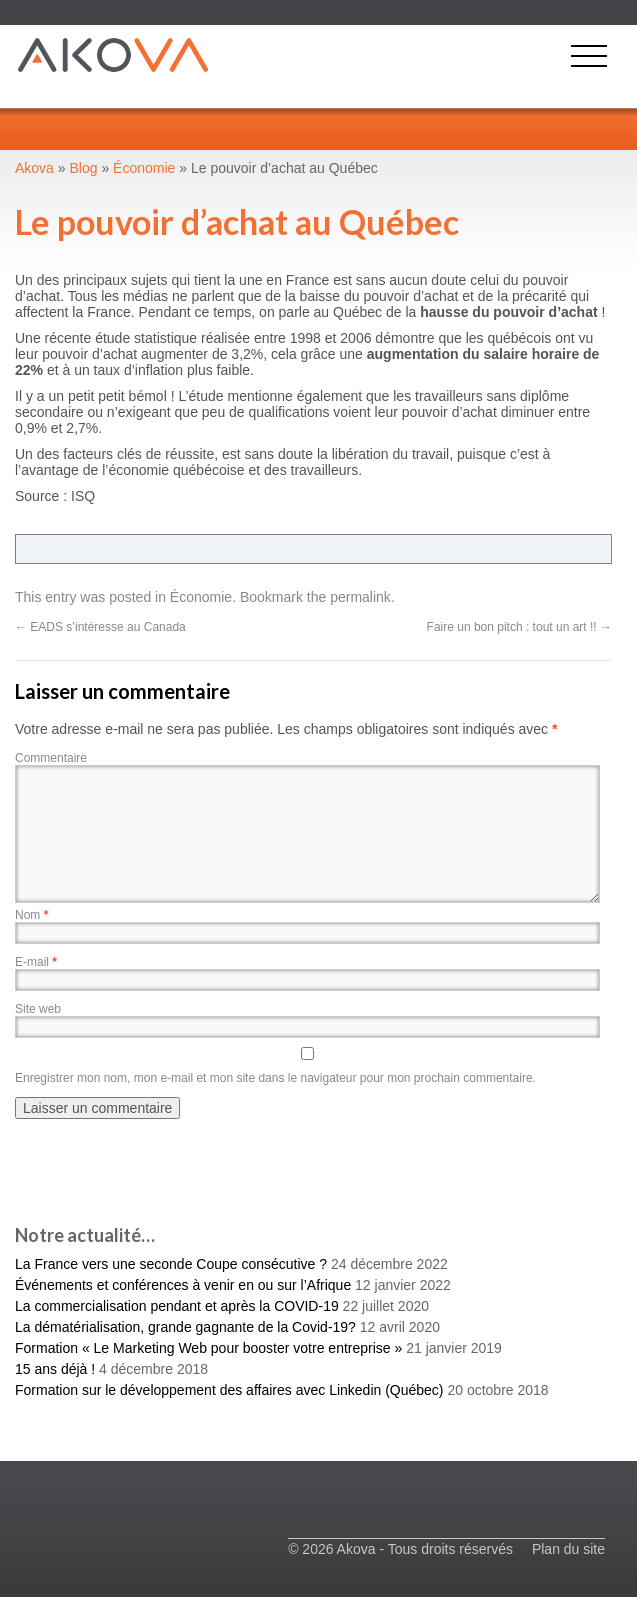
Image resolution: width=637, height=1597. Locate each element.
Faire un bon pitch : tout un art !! (519, 627)
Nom (31, 915)
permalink (360, 597)
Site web (38, 1009)
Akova (34, 168)
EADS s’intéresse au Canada (100, 627)
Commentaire (51, 758)
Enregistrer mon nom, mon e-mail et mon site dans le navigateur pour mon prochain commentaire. (275, 1078)
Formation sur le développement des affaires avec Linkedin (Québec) (229, 1390)
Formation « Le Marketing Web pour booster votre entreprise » (208, 1348)
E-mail (36, 962)
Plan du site (568, 1549)
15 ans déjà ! (55, 1369)
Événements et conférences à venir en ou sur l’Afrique (183, 1285)
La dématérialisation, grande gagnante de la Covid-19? (185, 1327)
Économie (201, 597)
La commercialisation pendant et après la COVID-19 (177, 1306)
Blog (84, 168)
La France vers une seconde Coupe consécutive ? (171, 1264)
